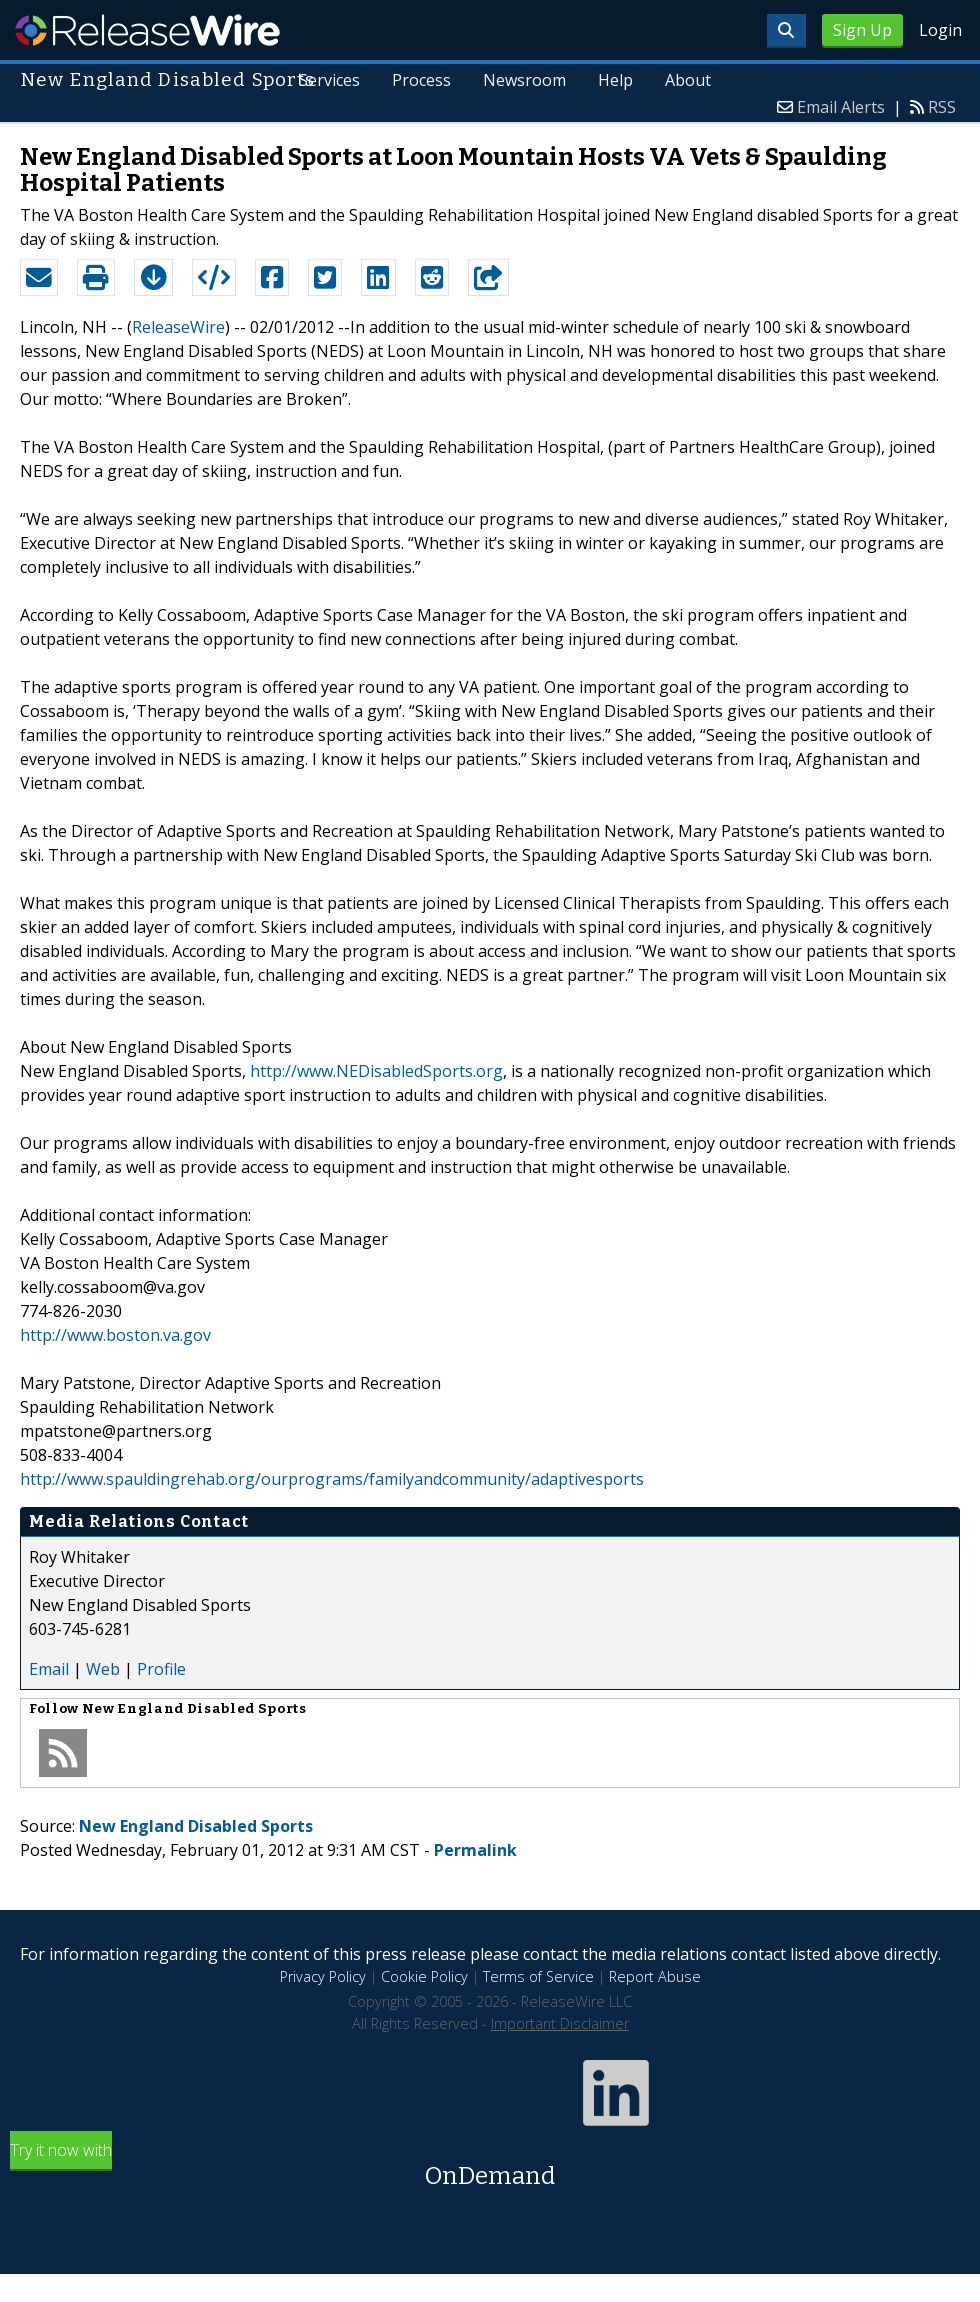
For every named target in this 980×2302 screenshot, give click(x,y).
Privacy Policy (323, 1976)
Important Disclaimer (560, 2023)
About (688, 80)
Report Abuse (655, 1976)
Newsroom (524, 80)
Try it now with (490, 2166)
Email (49, 1669)
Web (103, 1669)
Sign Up (862, 30)
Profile (161, 1669)
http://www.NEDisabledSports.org (376, 1071)
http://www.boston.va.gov (115, 1335)
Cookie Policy (424, 1976)
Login (940, 30)
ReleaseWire (147, 30)
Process (421, 80)
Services (330, 80)
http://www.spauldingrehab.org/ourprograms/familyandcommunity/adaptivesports (332, 1479)
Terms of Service (538, 1976)
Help (615, 80)
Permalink (475, 1850)
